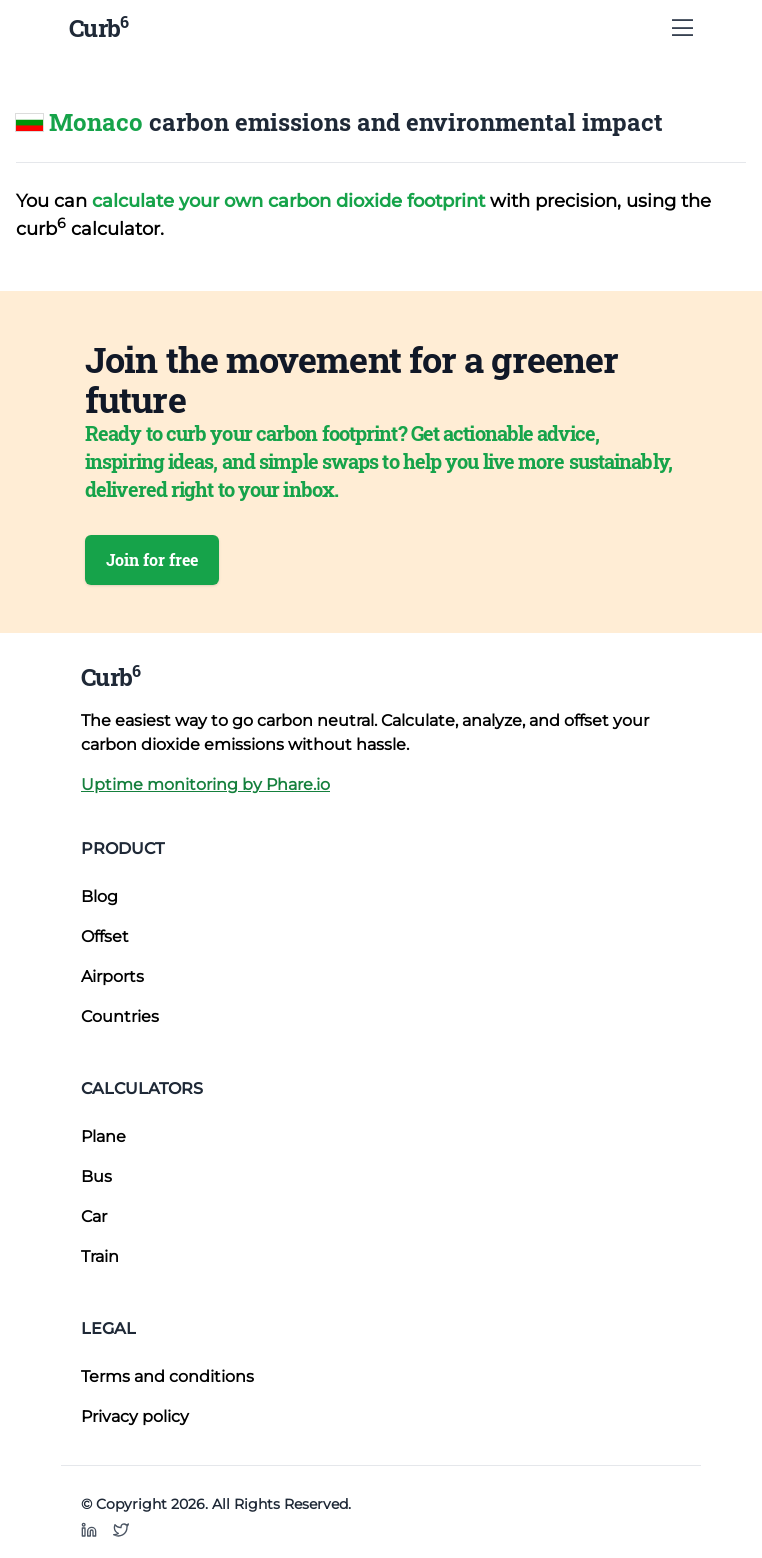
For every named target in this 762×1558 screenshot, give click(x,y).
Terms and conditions (167, 1376)
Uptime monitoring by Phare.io (205, 784)
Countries (120, 1016)
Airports (112, 976)
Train (100, 1256)
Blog (99, 896)
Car (94, 1216)
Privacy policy (135, 1416)
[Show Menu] (682, 28)
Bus (96, 1176)
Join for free (152, 559)
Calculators (142, 1088)
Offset (105, 936)
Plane (103, 1136)
